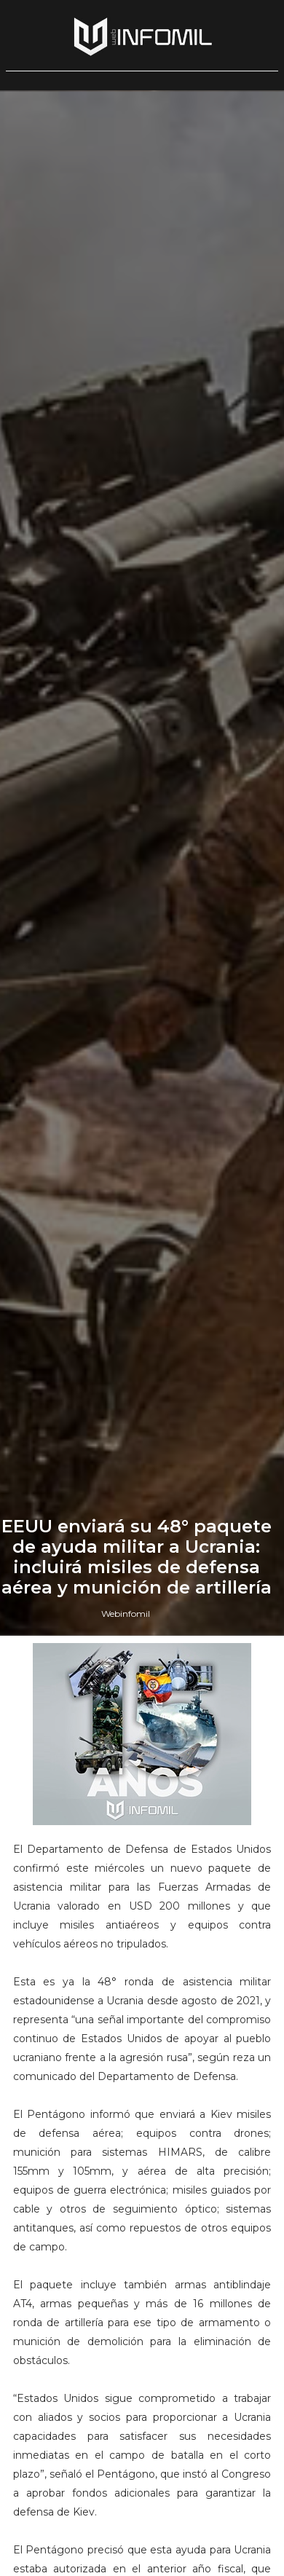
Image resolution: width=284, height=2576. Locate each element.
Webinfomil (125, 1613)
